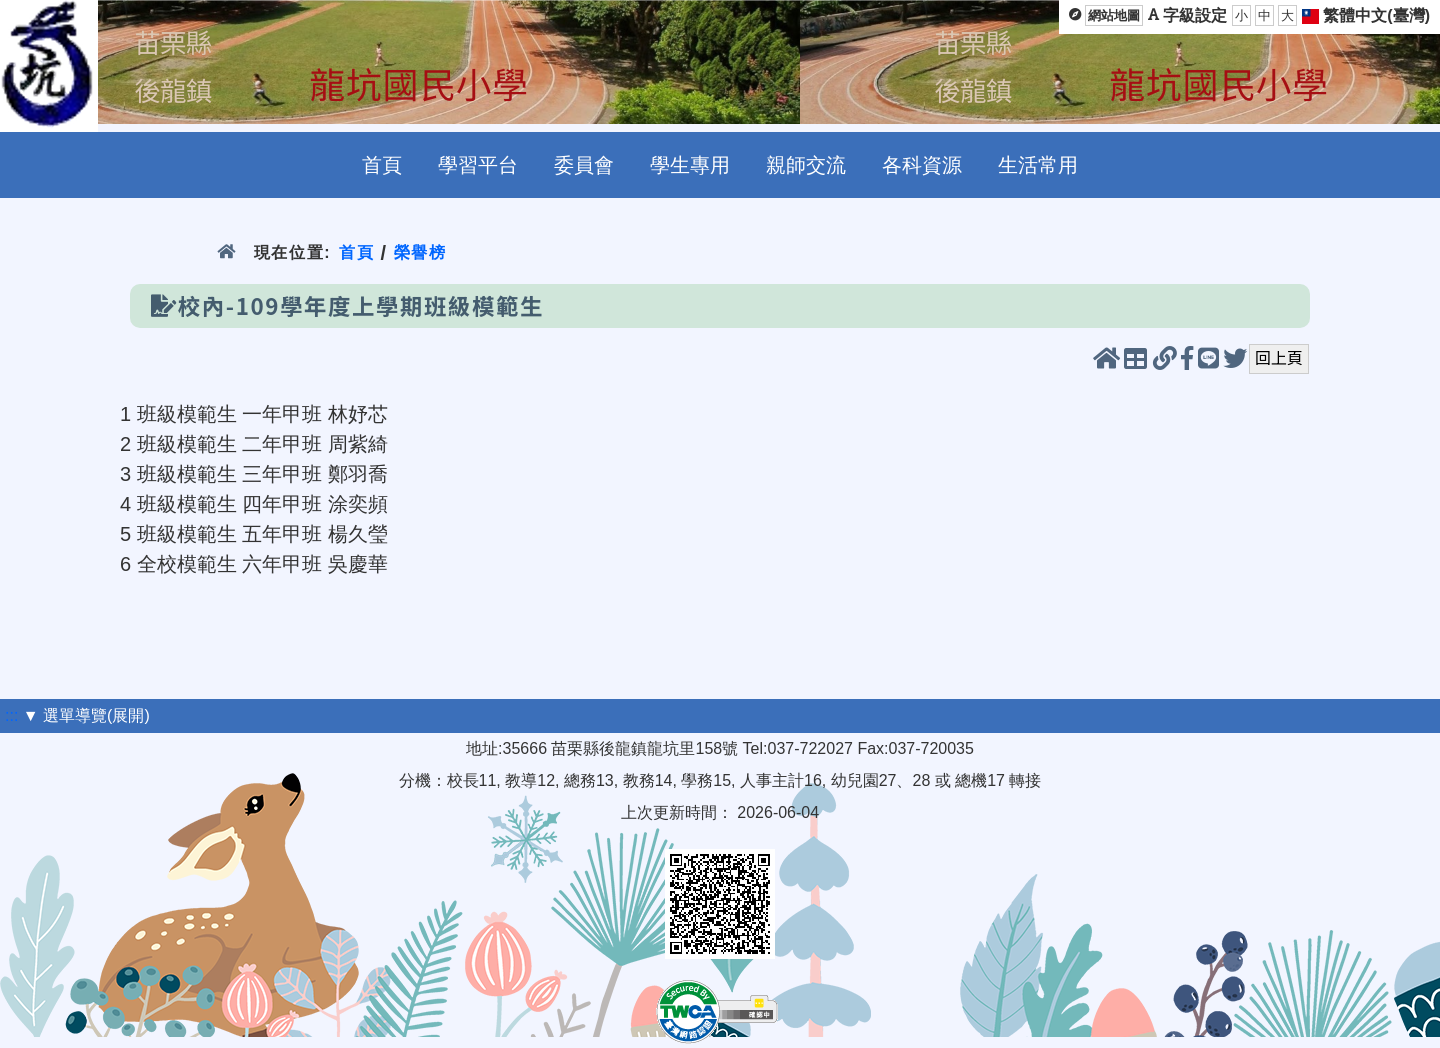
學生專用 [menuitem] (690, 165)
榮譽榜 (420, 252)
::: (11, 715)
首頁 (356, 252)
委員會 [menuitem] (584, 165)
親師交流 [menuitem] (806, 165)
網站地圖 (1114, 15)
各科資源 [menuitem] (922, 165)
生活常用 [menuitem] (1038, 165)
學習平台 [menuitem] (478, 165)
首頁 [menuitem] (382, 165)
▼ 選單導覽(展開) (86, 715)
